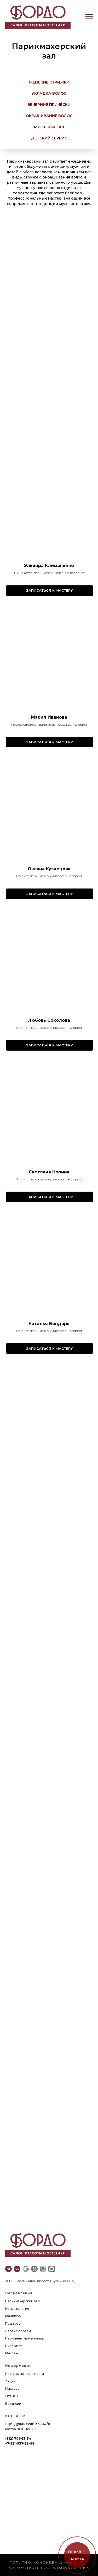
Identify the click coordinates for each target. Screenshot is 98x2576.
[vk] (17, 2269)
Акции (10, 2381)
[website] (25, 2269)
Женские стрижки (49, 82)
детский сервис (49, 138)
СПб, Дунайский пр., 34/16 (28, 2424)
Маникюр (13, 2316)
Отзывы (11, 2396)
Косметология (17, 2309)
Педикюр (13, 2323)
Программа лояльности (24, 2374)
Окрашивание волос (49, 115)
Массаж (11, 2353)
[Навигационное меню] (89, 17)
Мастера (12, 2388)
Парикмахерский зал (22, 2301)
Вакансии (13, 2404)
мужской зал (49, 127)
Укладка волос (49, 93)
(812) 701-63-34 (18, 2438)
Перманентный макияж (24, 2338)
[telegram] (8, 2269)
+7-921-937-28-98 (19, 2443)
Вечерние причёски (49, 104)
